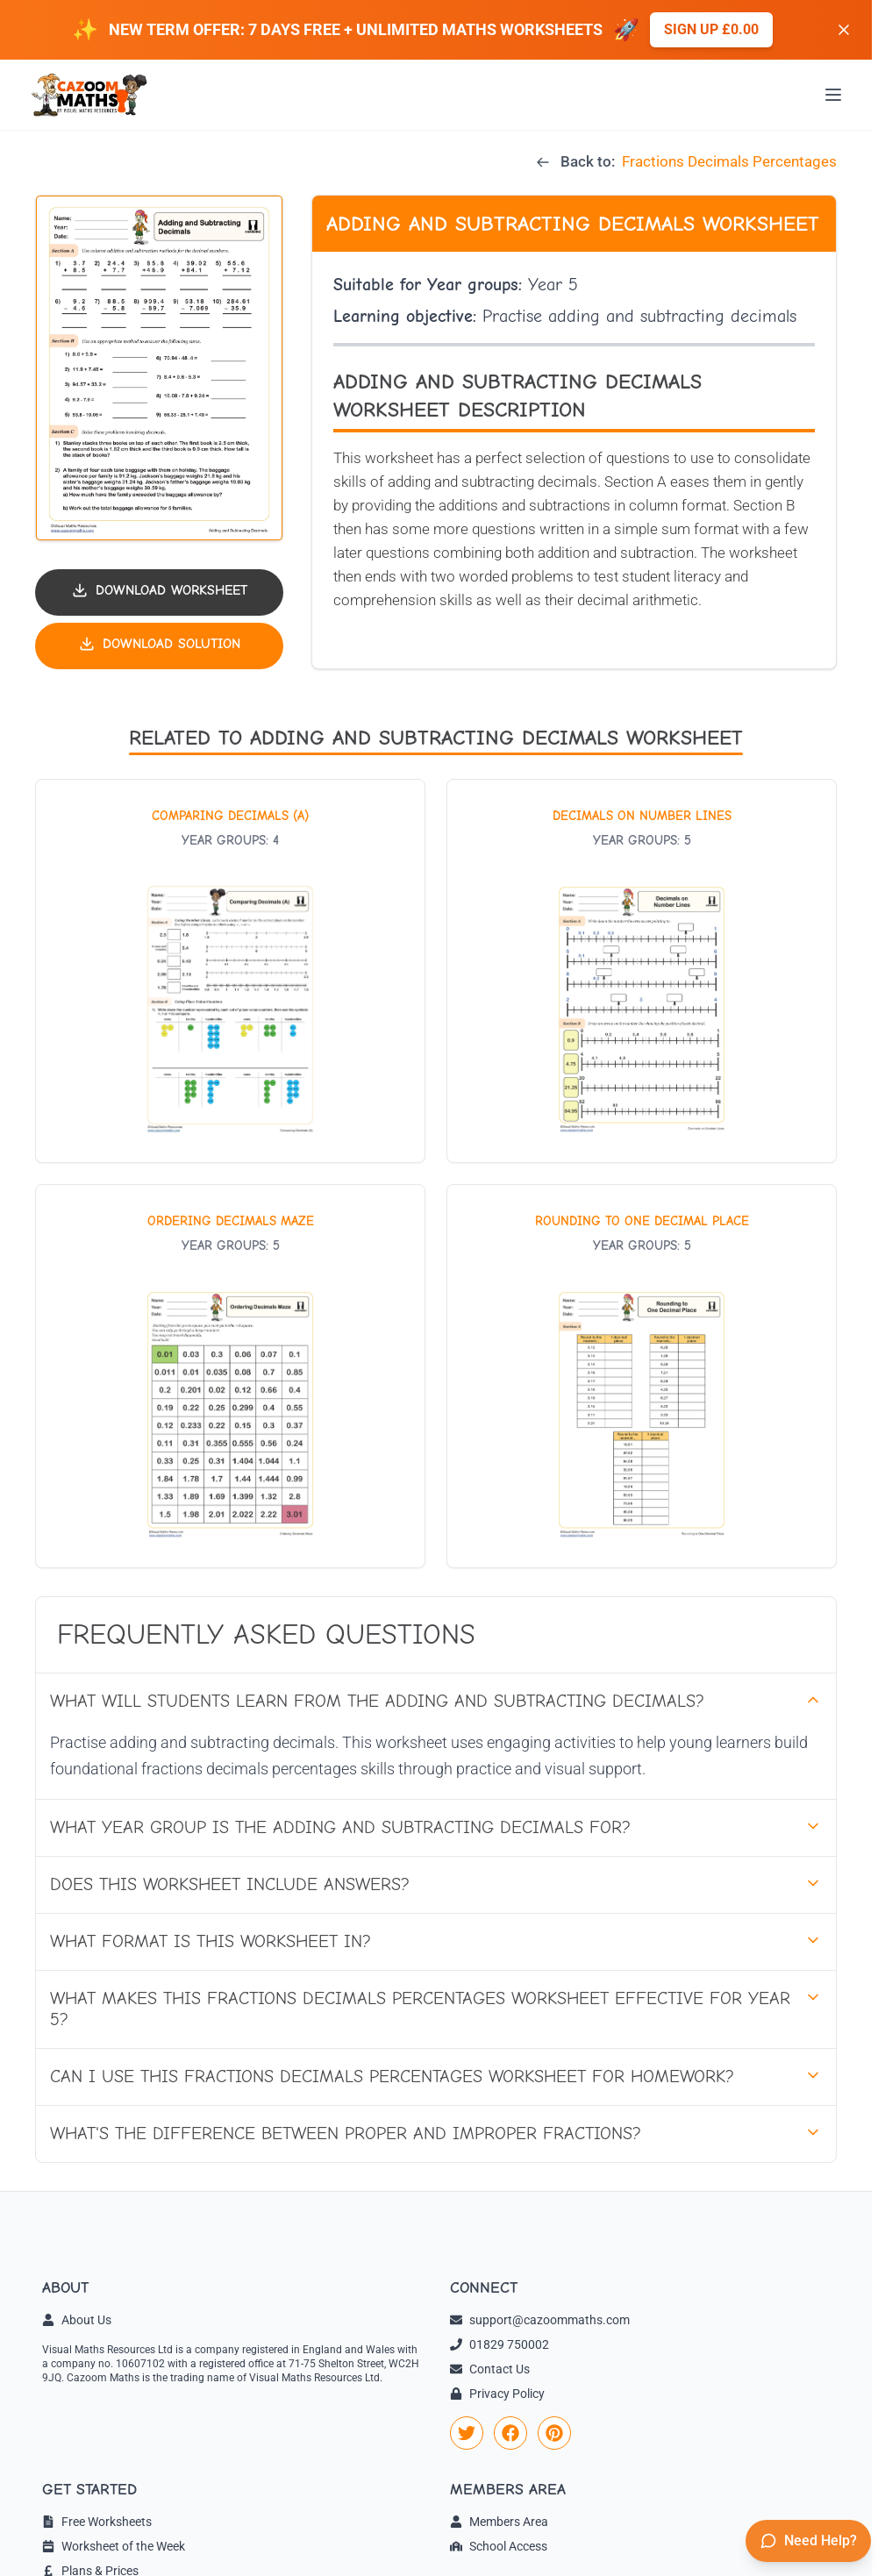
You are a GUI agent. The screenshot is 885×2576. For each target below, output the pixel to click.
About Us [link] (76, 2320)
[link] (466, 2433)
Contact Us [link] (490, 2369)
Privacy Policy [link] (497, 2394)
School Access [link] (498, 2546)
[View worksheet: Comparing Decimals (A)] (230, 971)
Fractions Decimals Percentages (729, 161)
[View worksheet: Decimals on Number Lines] (641, 971)
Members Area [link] (499, 2522)
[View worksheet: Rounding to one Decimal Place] (641, 1376)
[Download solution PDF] (159, 646)
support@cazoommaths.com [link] (540, 2320)
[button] (159, 368)
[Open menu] (833, 94)
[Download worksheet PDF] (159, 592)
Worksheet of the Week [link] (113, 2546)
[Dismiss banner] (844, 30)
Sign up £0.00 (711, 29)
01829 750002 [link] (499, 2344)
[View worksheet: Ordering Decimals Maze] (230, 1376)
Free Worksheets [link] (97, 2522)
